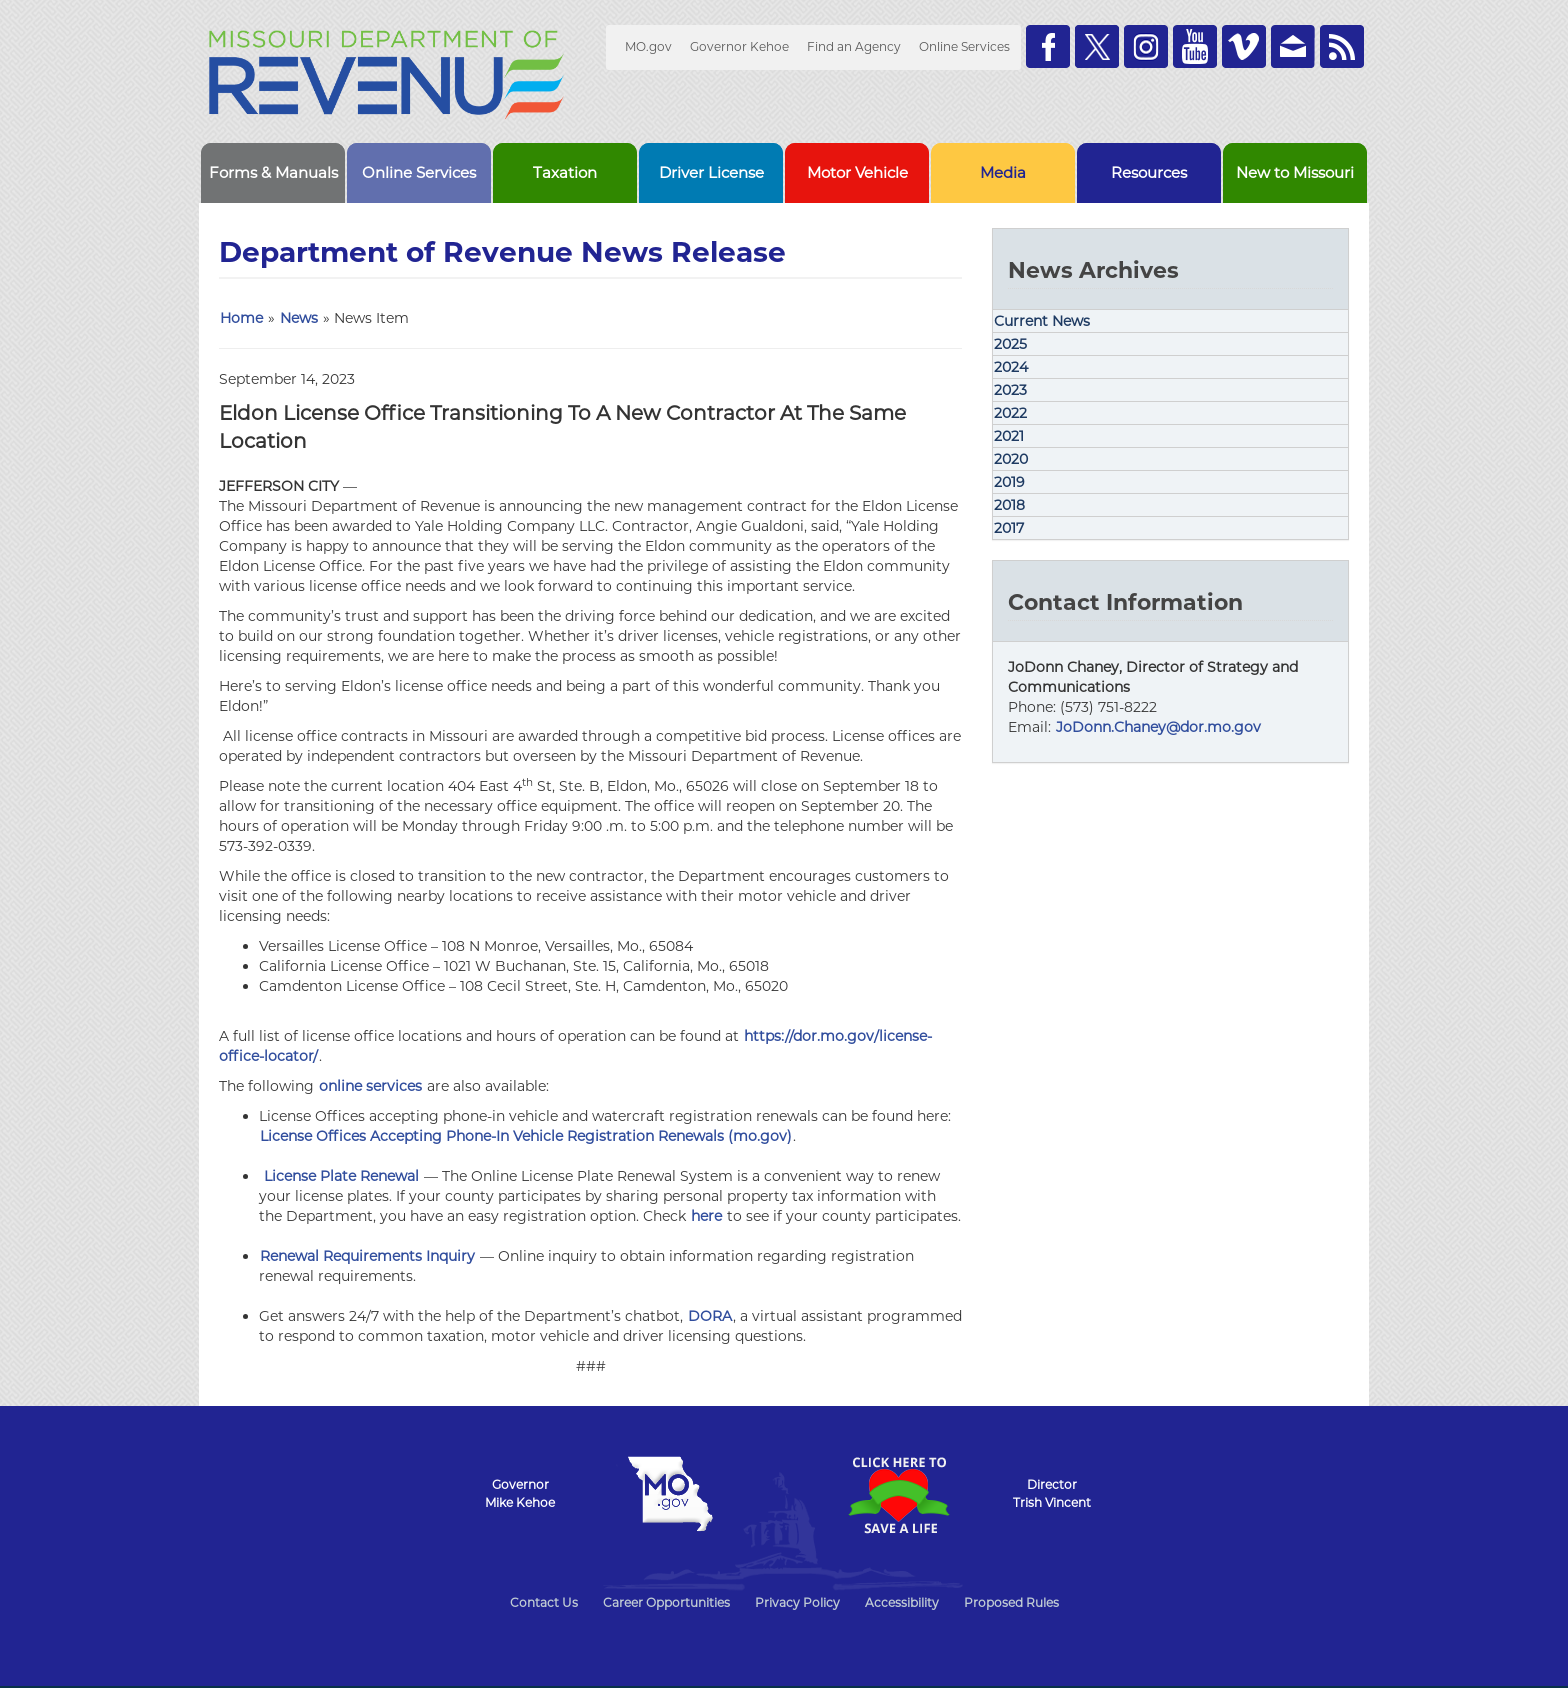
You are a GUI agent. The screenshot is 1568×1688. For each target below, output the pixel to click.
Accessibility (902, 1602)
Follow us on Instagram (1146, 46)
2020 (1011, 459)
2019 (1009, 482)
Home (241, 318)
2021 (1009, 436)
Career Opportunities (666, 1602)
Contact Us (544, 1602)
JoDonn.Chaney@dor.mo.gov (1158, 727)
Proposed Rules (1011, 1602)
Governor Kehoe (739, 46)
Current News (1042, 321)
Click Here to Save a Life (898, 1495)
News (299, 318)
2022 (1010, 413)
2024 (1011, 367)
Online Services (964, 46)
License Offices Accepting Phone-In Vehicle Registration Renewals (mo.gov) (526, 1136)
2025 (1010, 344)
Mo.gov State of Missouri (670, 1494)
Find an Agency (854, 46)
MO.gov (648, 46)
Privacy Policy (797, 1602)
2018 (1009, 505)
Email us (1293, 46)
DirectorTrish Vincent (1052, 1493)
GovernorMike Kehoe (520, 1493)
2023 (1010, 390)
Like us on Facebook (1048, 46)
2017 (1009, 528)
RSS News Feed (1342, 46)
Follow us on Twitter (1097, 46)
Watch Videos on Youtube (1195, 46)
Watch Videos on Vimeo (1244, 46)
